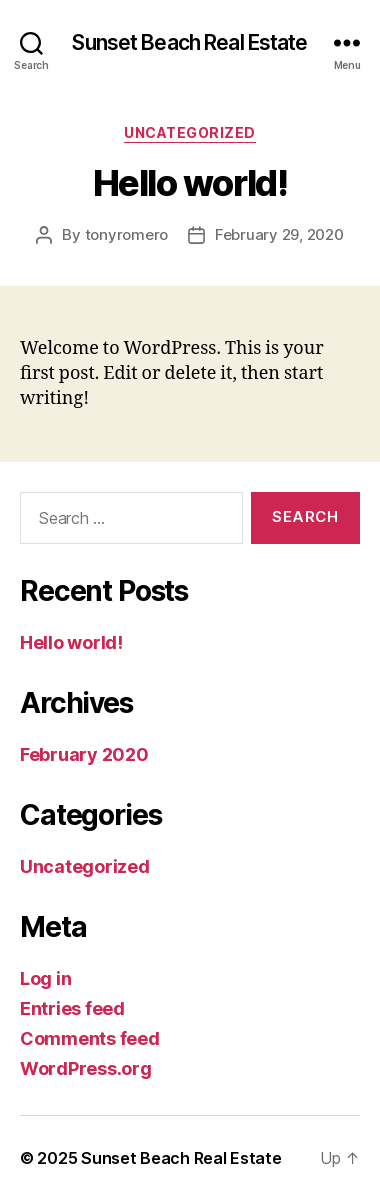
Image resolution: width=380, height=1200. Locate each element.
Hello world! (71, 642)
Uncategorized (190, 132)
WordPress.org (86, 1068)
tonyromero (126, 234)
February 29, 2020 (279, 234)
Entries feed (72, 1008)
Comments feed (90, 1038)
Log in (45, 978)
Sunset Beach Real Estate (189, 42)
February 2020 (84, 754)
